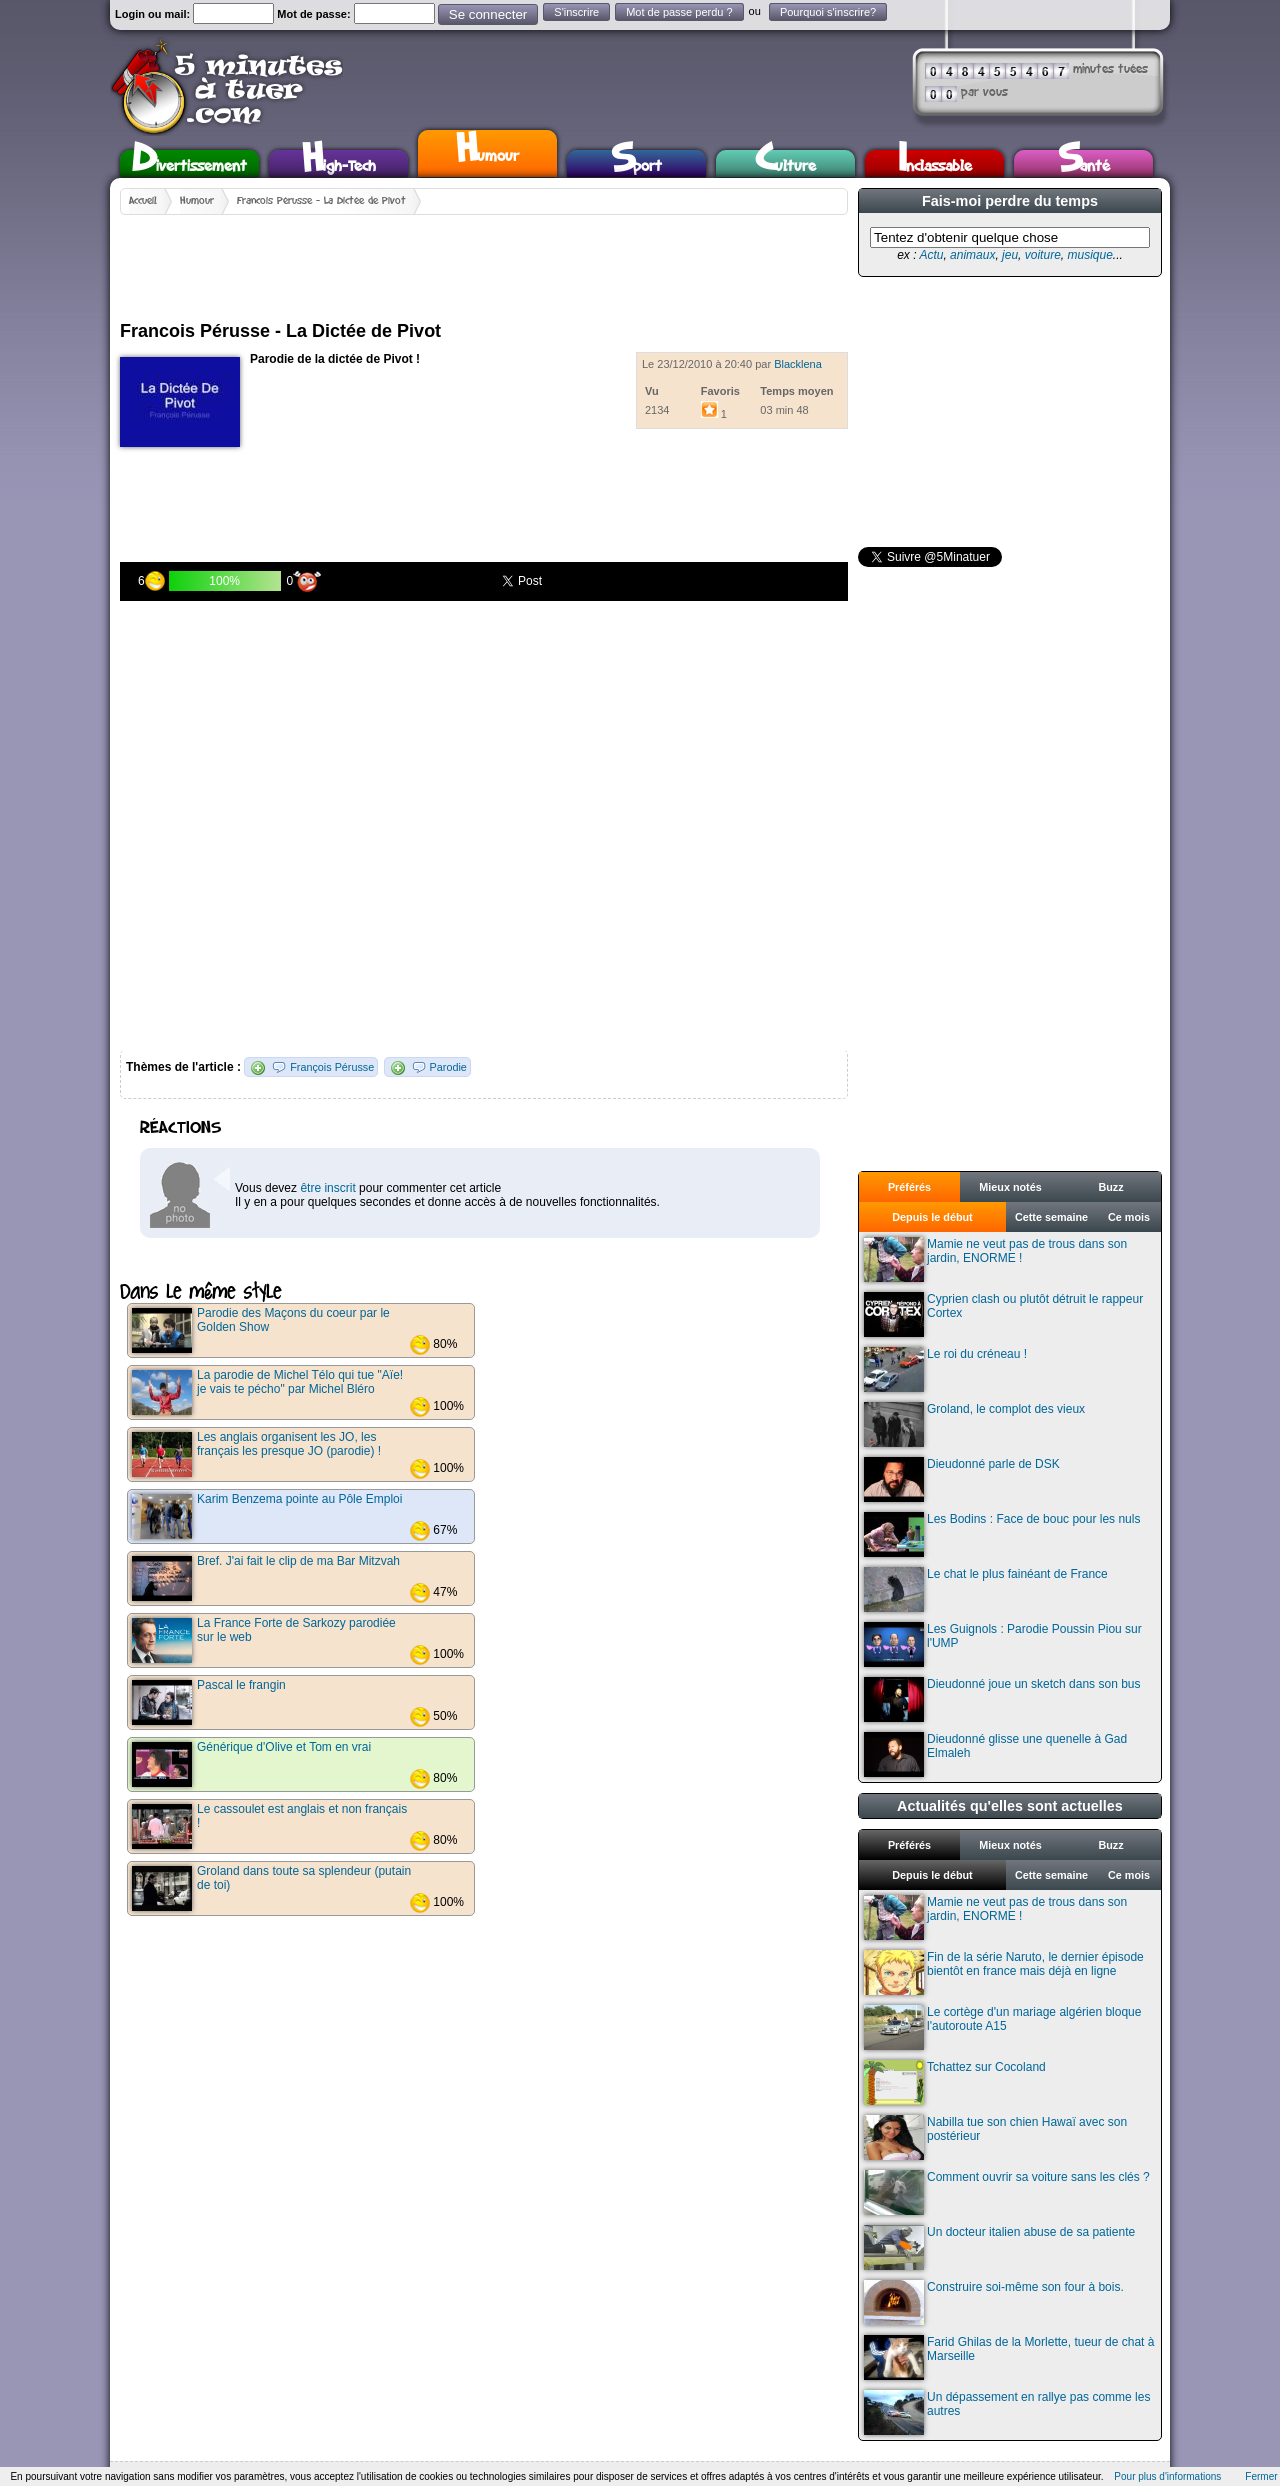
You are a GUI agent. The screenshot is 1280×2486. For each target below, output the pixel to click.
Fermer (1261, 2476)
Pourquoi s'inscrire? (828, 12)
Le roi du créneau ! (945, 1369)
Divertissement (189, 163)
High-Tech (339, 163)
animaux (972, 255)
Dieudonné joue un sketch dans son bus (1002, 1699)
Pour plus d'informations (1167, 2476)
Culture (785, 163)
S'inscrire (576, 12)
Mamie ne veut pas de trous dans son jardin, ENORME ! (995, 1259)
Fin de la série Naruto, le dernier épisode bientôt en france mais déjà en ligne (1004, 1972)
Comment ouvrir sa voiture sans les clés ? (1007, 2192)
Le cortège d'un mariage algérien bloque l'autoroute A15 (1002, 2027)
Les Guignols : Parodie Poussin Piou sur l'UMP (1003, 1644)
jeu (1010, 255)
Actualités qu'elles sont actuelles (1010, 1806)
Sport (636, 163)
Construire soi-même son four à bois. (994, 2302)
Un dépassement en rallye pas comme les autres (1007, 2412)
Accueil (143, 201)
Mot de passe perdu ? (679, 12)
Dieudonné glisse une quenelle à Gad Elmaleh (995, 1754)
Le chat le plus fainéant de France (986, 1589)
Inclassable (935, 163)
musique (1089, 255)
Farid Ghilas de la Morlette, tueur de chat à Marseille (1009, 2357)
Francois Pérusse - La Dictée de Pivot (321, 201)
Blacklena (798, 364)
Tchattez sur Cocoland (955, 2082)
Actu (931, 255)
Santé (1084, 163)
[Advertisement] (484, 260)
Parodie (448, 1067)
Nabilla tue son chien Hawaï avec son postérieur (995, 2137)
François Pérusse (332, 1067)
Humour (487, 151)
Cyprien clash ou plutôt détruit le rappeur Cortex (1003, 1314)
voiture (1043, 255)
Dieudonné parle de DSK (962, 1479)
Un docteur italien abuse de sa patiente (999, 2247)
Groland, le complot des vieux (974, 1424)
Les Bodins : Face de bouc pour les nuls (1002, 1534)
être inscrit (327, 1188)
